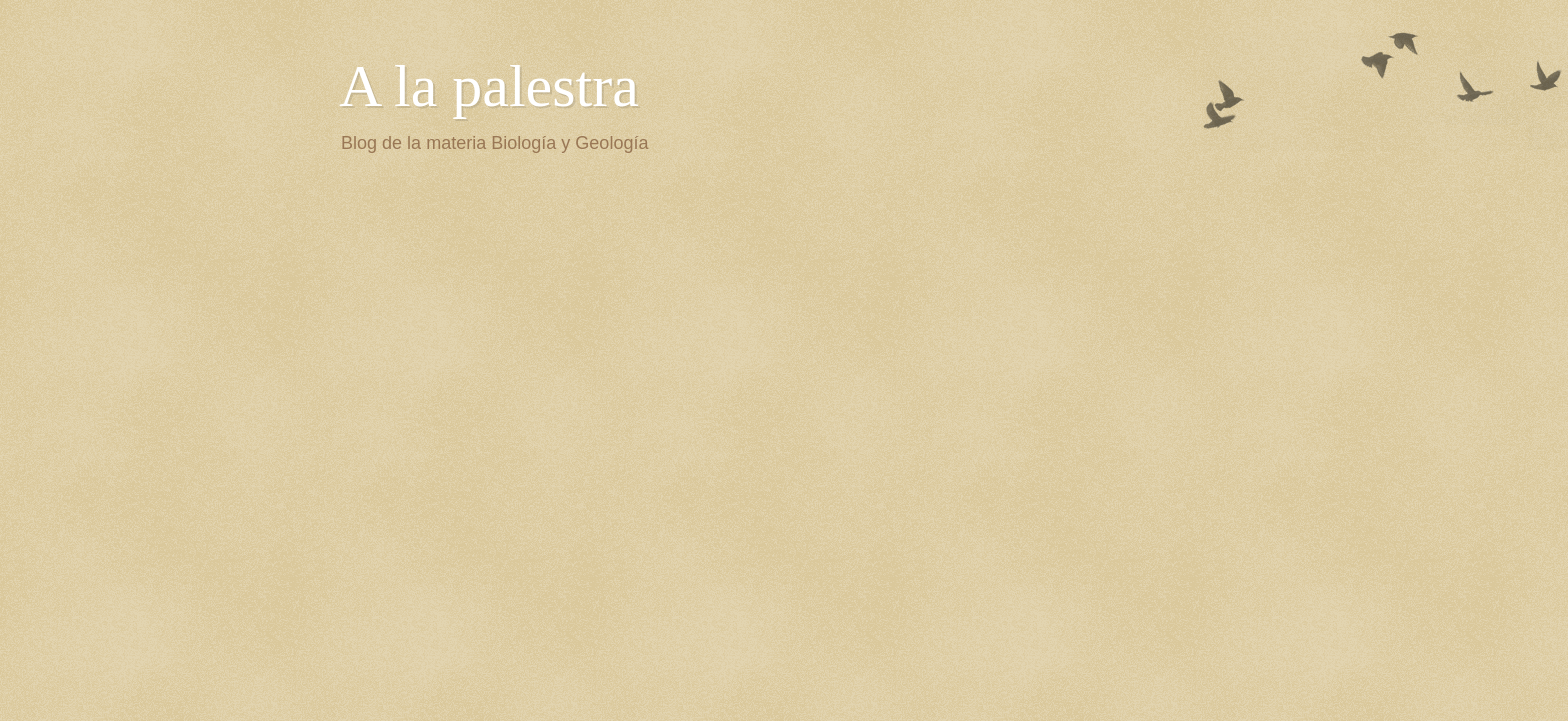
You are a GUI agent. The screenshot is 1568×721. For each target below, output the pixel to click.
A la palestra (489, 86)
